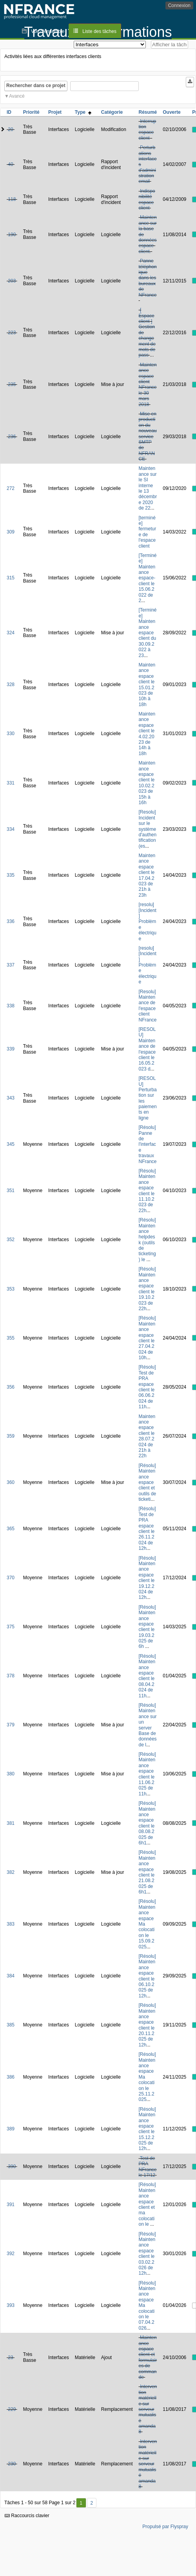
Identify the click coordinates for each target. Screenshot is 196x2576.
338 (11, 1006)
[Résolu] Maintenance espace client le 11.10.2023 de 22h (147, 1190)
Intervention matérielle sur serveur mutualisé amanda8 (148, 2409)
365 (11, 1528)
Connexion (179, 5)
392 (11, 2253)
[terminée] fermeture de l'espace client (147, 532)
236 (12, 436)
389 (11, 2129)
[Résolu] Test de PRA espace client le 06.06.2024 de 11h (147, 1386)
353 (11, 1289)
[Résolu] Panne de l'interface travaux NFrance (148, 1144)
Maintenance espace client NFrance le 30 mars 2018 (148, 384)
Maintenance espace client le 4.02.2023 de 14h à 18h (147, 733)
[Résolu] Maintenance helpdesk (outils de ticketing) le (147, 1239)
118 (12, 199)
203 (12, 281)
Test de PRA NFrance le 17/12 (148, 2166)
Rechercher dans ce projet (35, 85)
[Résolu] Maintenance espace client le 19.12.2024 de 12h (147, 1577)
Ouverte (171, 112)
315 (11, 578)
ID (9, 112)
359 (11, 1436)
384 (11, 1976)
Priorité (31, 112)
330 (11, 733)
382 (11, 1872)
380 (11, 1774)
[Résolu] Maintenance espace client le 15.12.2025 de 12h (147, 2129)
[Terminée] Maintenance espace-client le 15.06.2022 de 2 (148, 578)
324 (11, 632)
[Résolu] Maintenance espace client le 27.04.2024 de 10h (147, 1337)
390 (12, 2166)
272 (11, 488)
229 (12, 2409)
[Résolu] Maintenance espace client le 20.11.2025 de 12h (147, 2025)
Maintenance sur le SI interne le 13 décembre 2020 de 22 (148, 488)
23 (10, 2357)
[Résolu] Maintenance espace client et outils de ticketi (147, 1482)
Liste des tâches (99, 31)
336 (11, 921)
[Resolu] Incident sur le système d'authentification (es (148, 828)
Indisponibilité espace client (147, 199)
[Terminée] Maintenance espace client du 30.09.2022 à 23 (148, 632)
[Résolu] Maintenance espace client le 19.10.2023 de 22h (147, 1288)
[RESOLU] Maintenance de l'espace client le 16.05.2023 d (147, 1049)
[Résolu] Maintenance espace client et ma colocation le (147, 2204)
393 (11, 2305)
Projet (55, 112)
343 (11, 1098)
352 (11, 1239)
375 (11, 1626)
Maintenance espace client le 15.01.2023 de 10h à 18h (147, 684)
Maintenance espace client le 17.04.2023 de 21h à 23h (147, 875)
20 (10, 129)
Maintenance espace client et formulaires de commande (148, 2357)
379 (11, 1725)
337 (11, 965)
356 (11, 1387)
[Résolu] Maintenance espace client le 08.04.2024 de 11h (147, 1676)
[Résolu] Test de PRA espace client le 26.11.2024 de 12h (147, 1528)
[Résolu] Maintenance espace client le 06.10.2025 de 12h (147, 1976)
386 (11, 2077)
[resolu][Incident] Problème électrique (147, 921)
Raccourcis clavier (27, 2515)
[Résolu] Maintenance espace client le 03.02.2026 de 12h (147, 2253)
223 (12, 332)
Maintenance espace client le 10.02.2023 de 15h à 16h (147, 782)
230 (12, 2464)
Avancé (17, 96)
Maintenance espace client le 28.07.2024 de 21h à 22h (147, 1436)
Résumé (148, 112)
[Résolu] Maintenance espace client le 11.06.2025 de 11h (147, 1774)
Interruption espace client (147, 129)
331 (11, 783)
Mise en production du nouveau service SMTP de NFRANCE (148, 436)
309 (11, 532)
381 (11, 1823)
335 (11, 875)
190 (12, 234)
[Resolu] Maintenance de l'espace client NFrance (148, 1006)
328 (11, 684)
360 (11, 1482)
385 (11, 2025)
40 (10, 164)
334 (11, 829)
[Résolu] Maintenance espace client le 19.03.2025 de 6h (147, 1626)
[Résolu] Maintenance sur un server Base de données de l (148, 1725)
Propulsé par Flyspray (165, 2526)
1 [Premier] (81, 2503)
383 (11, 1924)
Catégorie (112, 112)
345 (11, 1144)
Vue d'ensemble (47, 31)
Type (83, 112)
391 (11, 2204)
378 (11, 1675)
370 (11, 1577)
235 (12, 384)
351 (11, 1190)
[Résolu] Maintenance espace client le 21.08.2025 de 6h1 (147, 1872)
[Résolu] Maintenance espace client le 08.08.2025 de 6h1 (147, 1823)
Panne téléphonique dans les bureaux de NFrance (148, 277)
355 (11, 1338)
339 (11, 1049)
